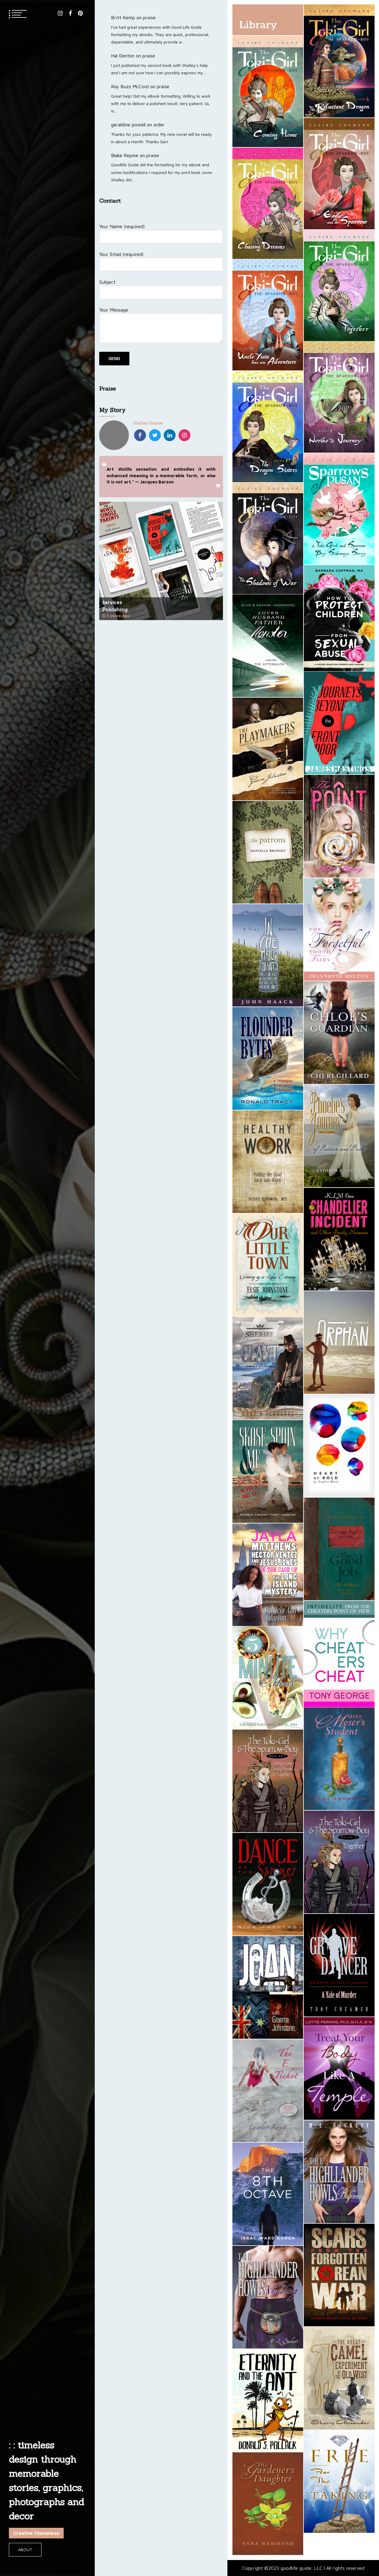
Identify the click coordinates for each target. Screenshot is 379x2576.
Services (112, 602)
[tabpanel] (161, 561)
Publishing (115, 609)
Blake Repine (124, 155)
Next (215, 561)
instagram (60, 13)
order (159, 124)
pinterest (80, 13)
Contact (110, 200)
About (25, 2549)
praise (149, 17)
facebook (70, 13)
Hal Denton (122, 55)
